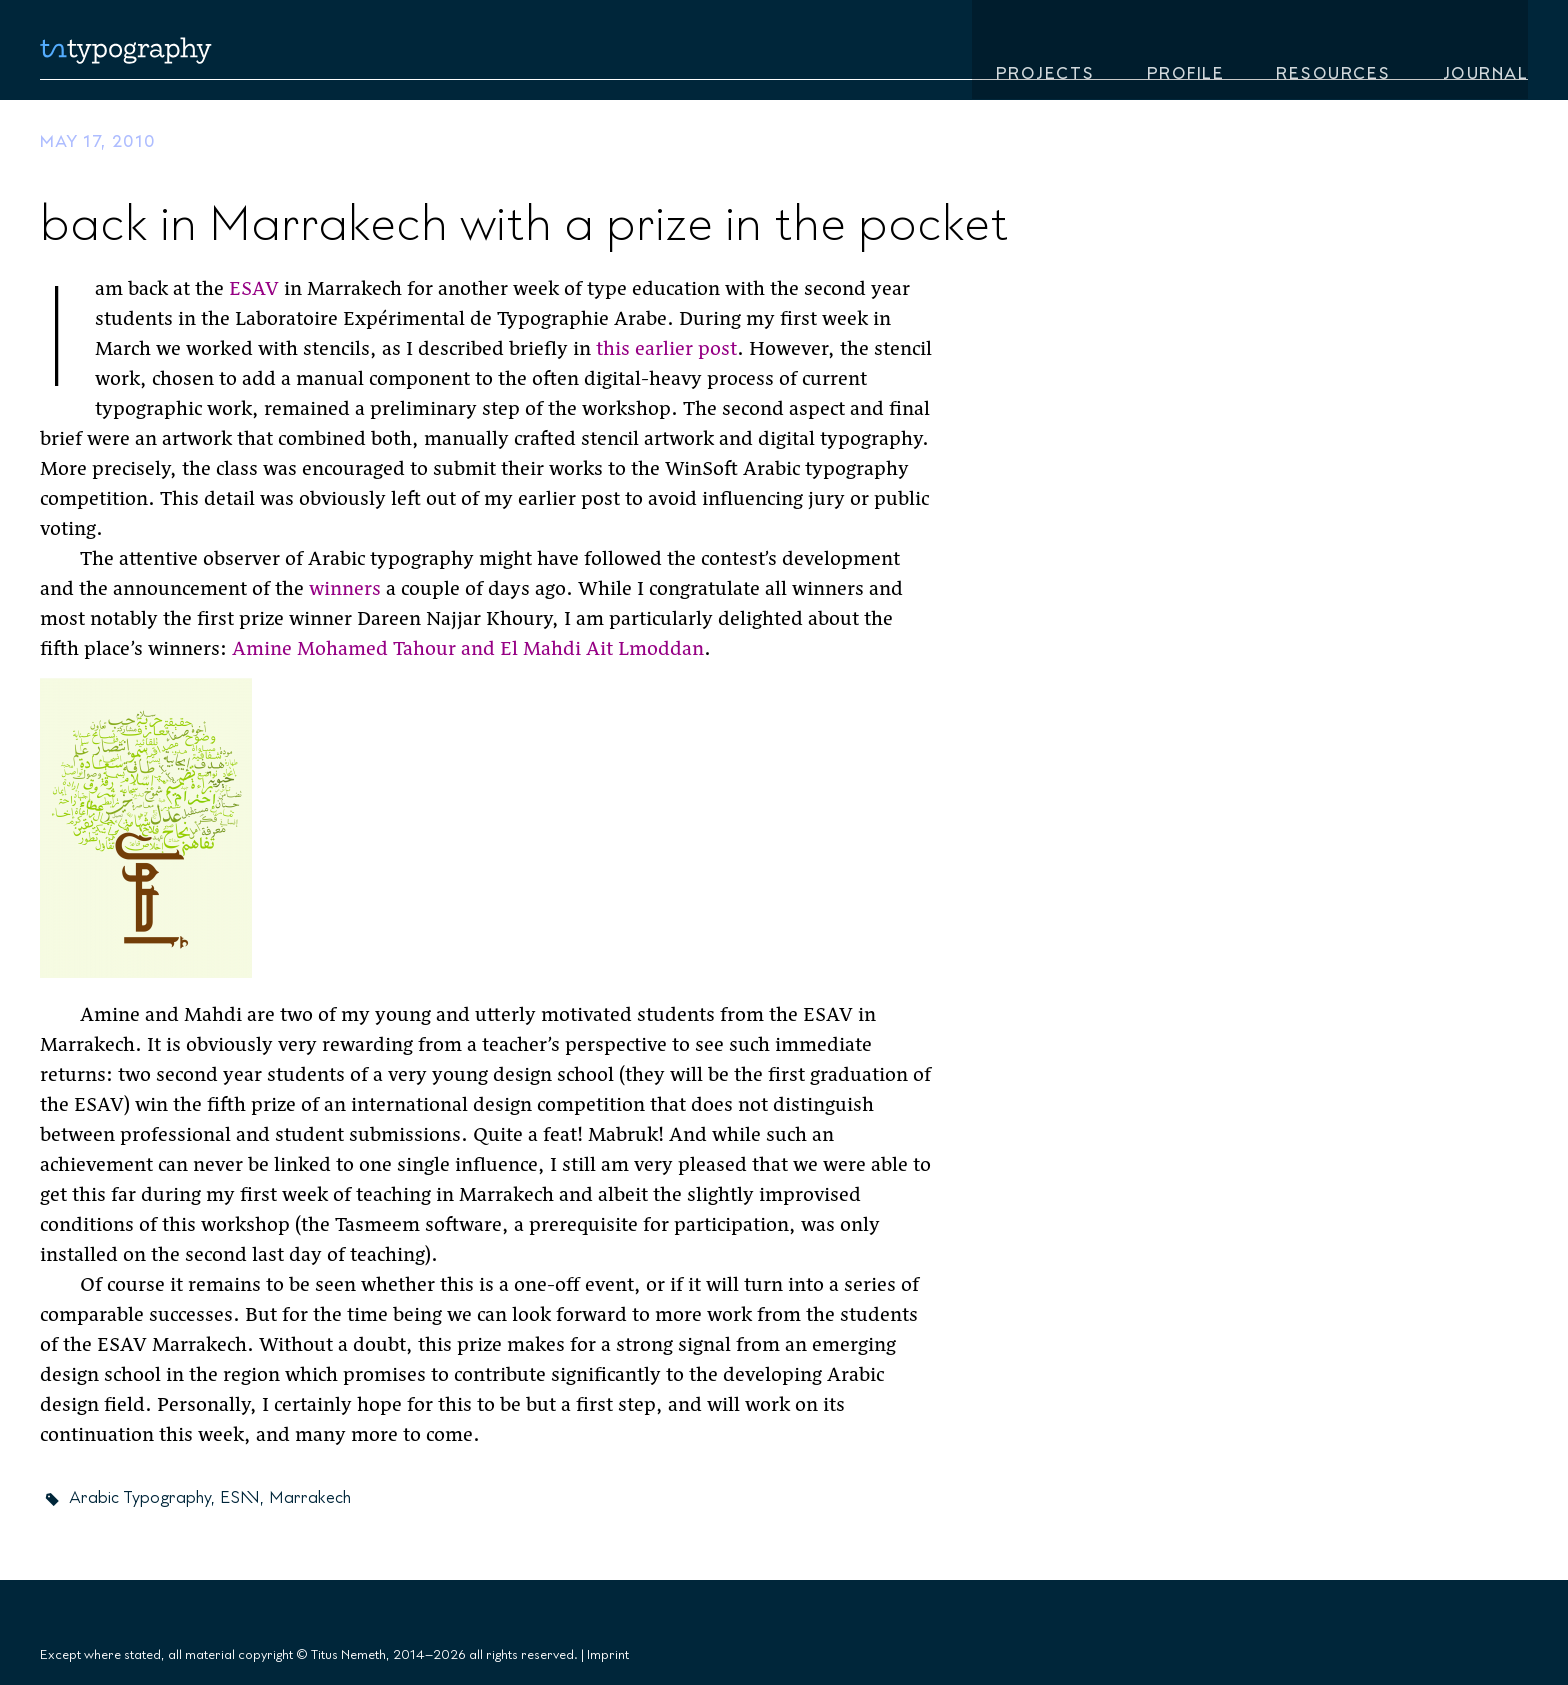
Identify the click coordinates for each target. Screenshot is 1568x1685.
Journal (1486, 54)
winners (345, 590)
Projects (1045, 54)
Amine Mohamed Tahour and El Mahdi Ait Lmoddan (468, 650)
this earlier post (666, 350)
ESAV (254, 290)
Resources (1333, 54)
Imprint (608, 1655)
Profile (1186, 54)
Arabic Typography (140, 1498)
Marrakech (310, 1498)
